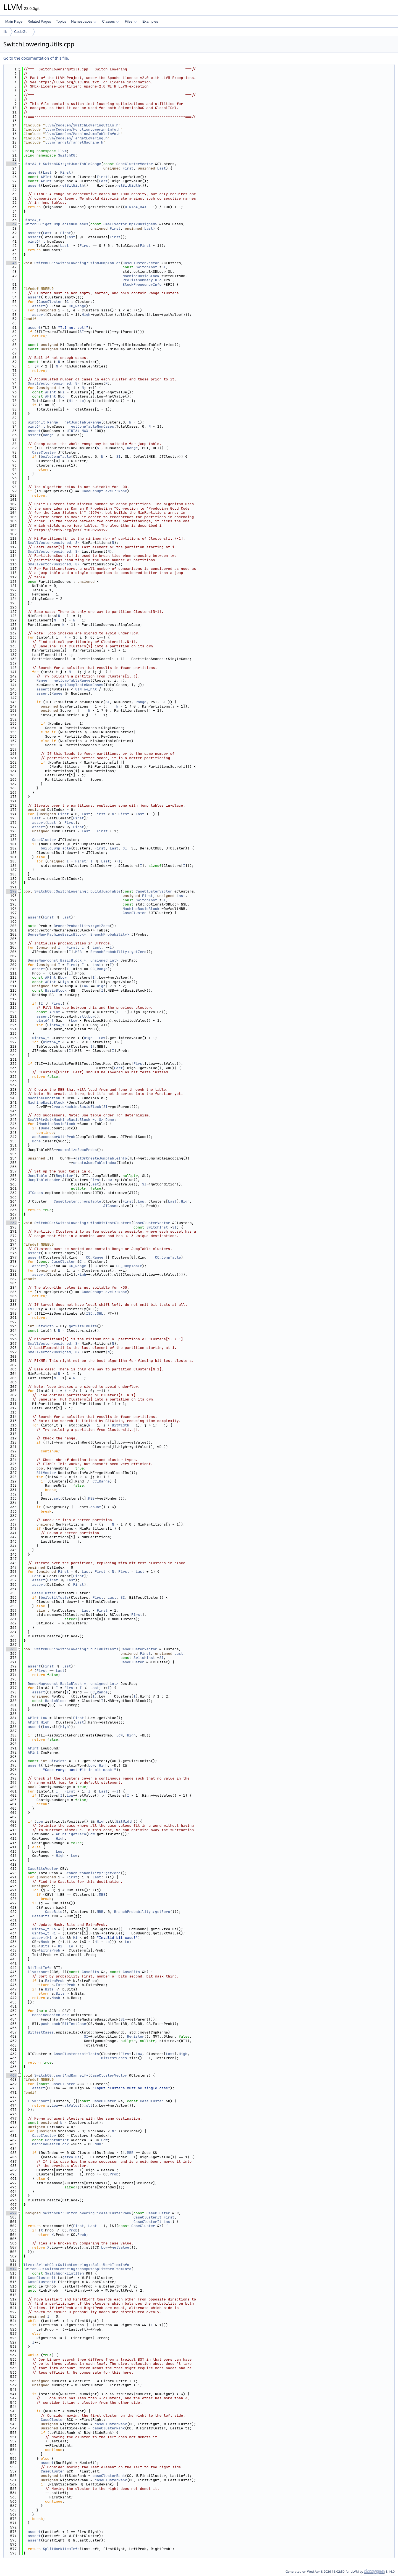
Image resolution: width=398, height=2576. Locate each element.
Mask (45, 1941)
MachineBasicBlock (141, 276)
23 (11, 164)
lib (5, 32)
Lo (62, 396)
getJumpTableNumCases (92, 426)
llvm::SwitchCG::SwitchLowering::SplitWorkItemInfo (76, 2264)
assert (34, 172)
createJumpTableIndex (94, 1162)
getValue (70, 2105)
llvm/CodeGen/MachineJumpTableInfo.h (83, 133)
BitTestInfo (40, 1967)
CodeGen (22, 32)
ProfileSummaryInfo (142, 280)
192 (11, 891)
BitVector (46, 1472)
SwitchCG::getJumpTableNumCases (55, 224)
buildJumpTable (56, 456)
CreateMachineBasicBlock (76, 1106)
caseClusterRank (111, 2424)
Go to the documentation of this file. (36, 58)
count (95, 1507)
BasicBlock (56, 990)
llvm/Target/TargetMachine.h (74, 142)
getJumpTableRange (82, 422)
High (86, 314)
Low (63, 977)
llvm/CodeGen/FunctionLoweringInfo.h (83, 129)
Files (131, 21)
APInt (46, 176)
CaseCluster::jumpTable (77, 1201)
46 (11, 263)
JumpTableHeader (44, 1179)
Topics (61, 21)
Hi (62, 392)
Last (161, 168)
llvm (62, 151)
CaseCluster (50, 301)
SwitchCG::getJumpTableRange (72, 164)
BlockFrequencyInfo (142, 284)
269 (11, 1223)
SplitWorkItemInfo (61, 2548)
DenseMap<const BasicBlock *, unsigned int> (73, 960)
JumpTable (37, 1175)
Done (109, 1119)
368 (11, 1649)
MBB (78, 951)
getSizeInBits (83, 1326)
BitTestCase (74, 2023)
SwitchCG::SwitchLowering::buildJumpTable (77, 891)
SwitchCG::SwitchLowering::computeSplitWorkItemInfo (77, 2269)
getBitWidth (72, 185)
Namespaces (83, 21)
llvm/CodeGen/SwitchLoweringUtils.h (81, 125)
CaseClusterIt (147, 2217)
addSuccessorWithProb (53, 1136)
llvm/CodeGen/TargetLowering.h (76, 138)
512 (11, 2269)
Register (64, 1175)
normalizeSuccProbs (77, 1149)
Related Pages (39, 21)
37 (11, 224)
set (57, 1498)
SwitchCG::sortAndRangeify (61, 2075)
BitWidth (45, 1326)
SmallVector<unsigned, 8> (54, 383)
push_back (50, 2023)
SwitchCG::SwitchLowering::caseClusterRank (87, 2213)
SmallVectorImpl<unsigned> (130, 224)
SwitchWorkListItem (64, 2273)
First (128, 168)
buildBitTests (55, 1597)
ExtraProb (50, 1950)
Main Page (13, 21)
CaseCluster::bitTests (76, 2053)
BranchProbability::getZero (82, 925)
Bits (45, 1946)
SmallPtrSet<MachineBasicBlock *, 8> (65, 1119)
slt (83, 1016)
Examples (150, 21)
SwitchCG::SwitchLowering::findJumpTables (77, 263)
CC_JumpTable (168, 1257)
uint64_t (32, 164)
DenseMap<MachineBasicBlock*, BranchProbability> (78, 934)
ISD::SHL (94, 1313)
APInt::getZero (71, 1834)
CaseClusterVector (134, 164)
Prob (114, 2174)
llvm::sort (38, 1971)
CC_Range (77, 306)
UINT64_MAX (135, 207)
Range (52, 422)
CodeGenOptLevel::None (104, 491)
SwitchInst (146, 267)
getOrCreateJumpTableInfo (101, 1158)
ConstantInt (57, 2140)
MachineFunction (44, 1098)
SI (163, 267)
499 (11, 2213)
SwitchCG (66, 155)
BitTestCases (41, 2032)
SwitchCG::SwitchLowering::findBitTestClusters (82, 1223)
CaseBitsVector (43, 1868)
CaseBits (53, 1911)
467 (11, 2075)
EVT (31, 1309)
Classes (110, 21)
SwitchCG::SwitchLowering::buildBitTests (76, 1649)
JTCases (35, 1192)
